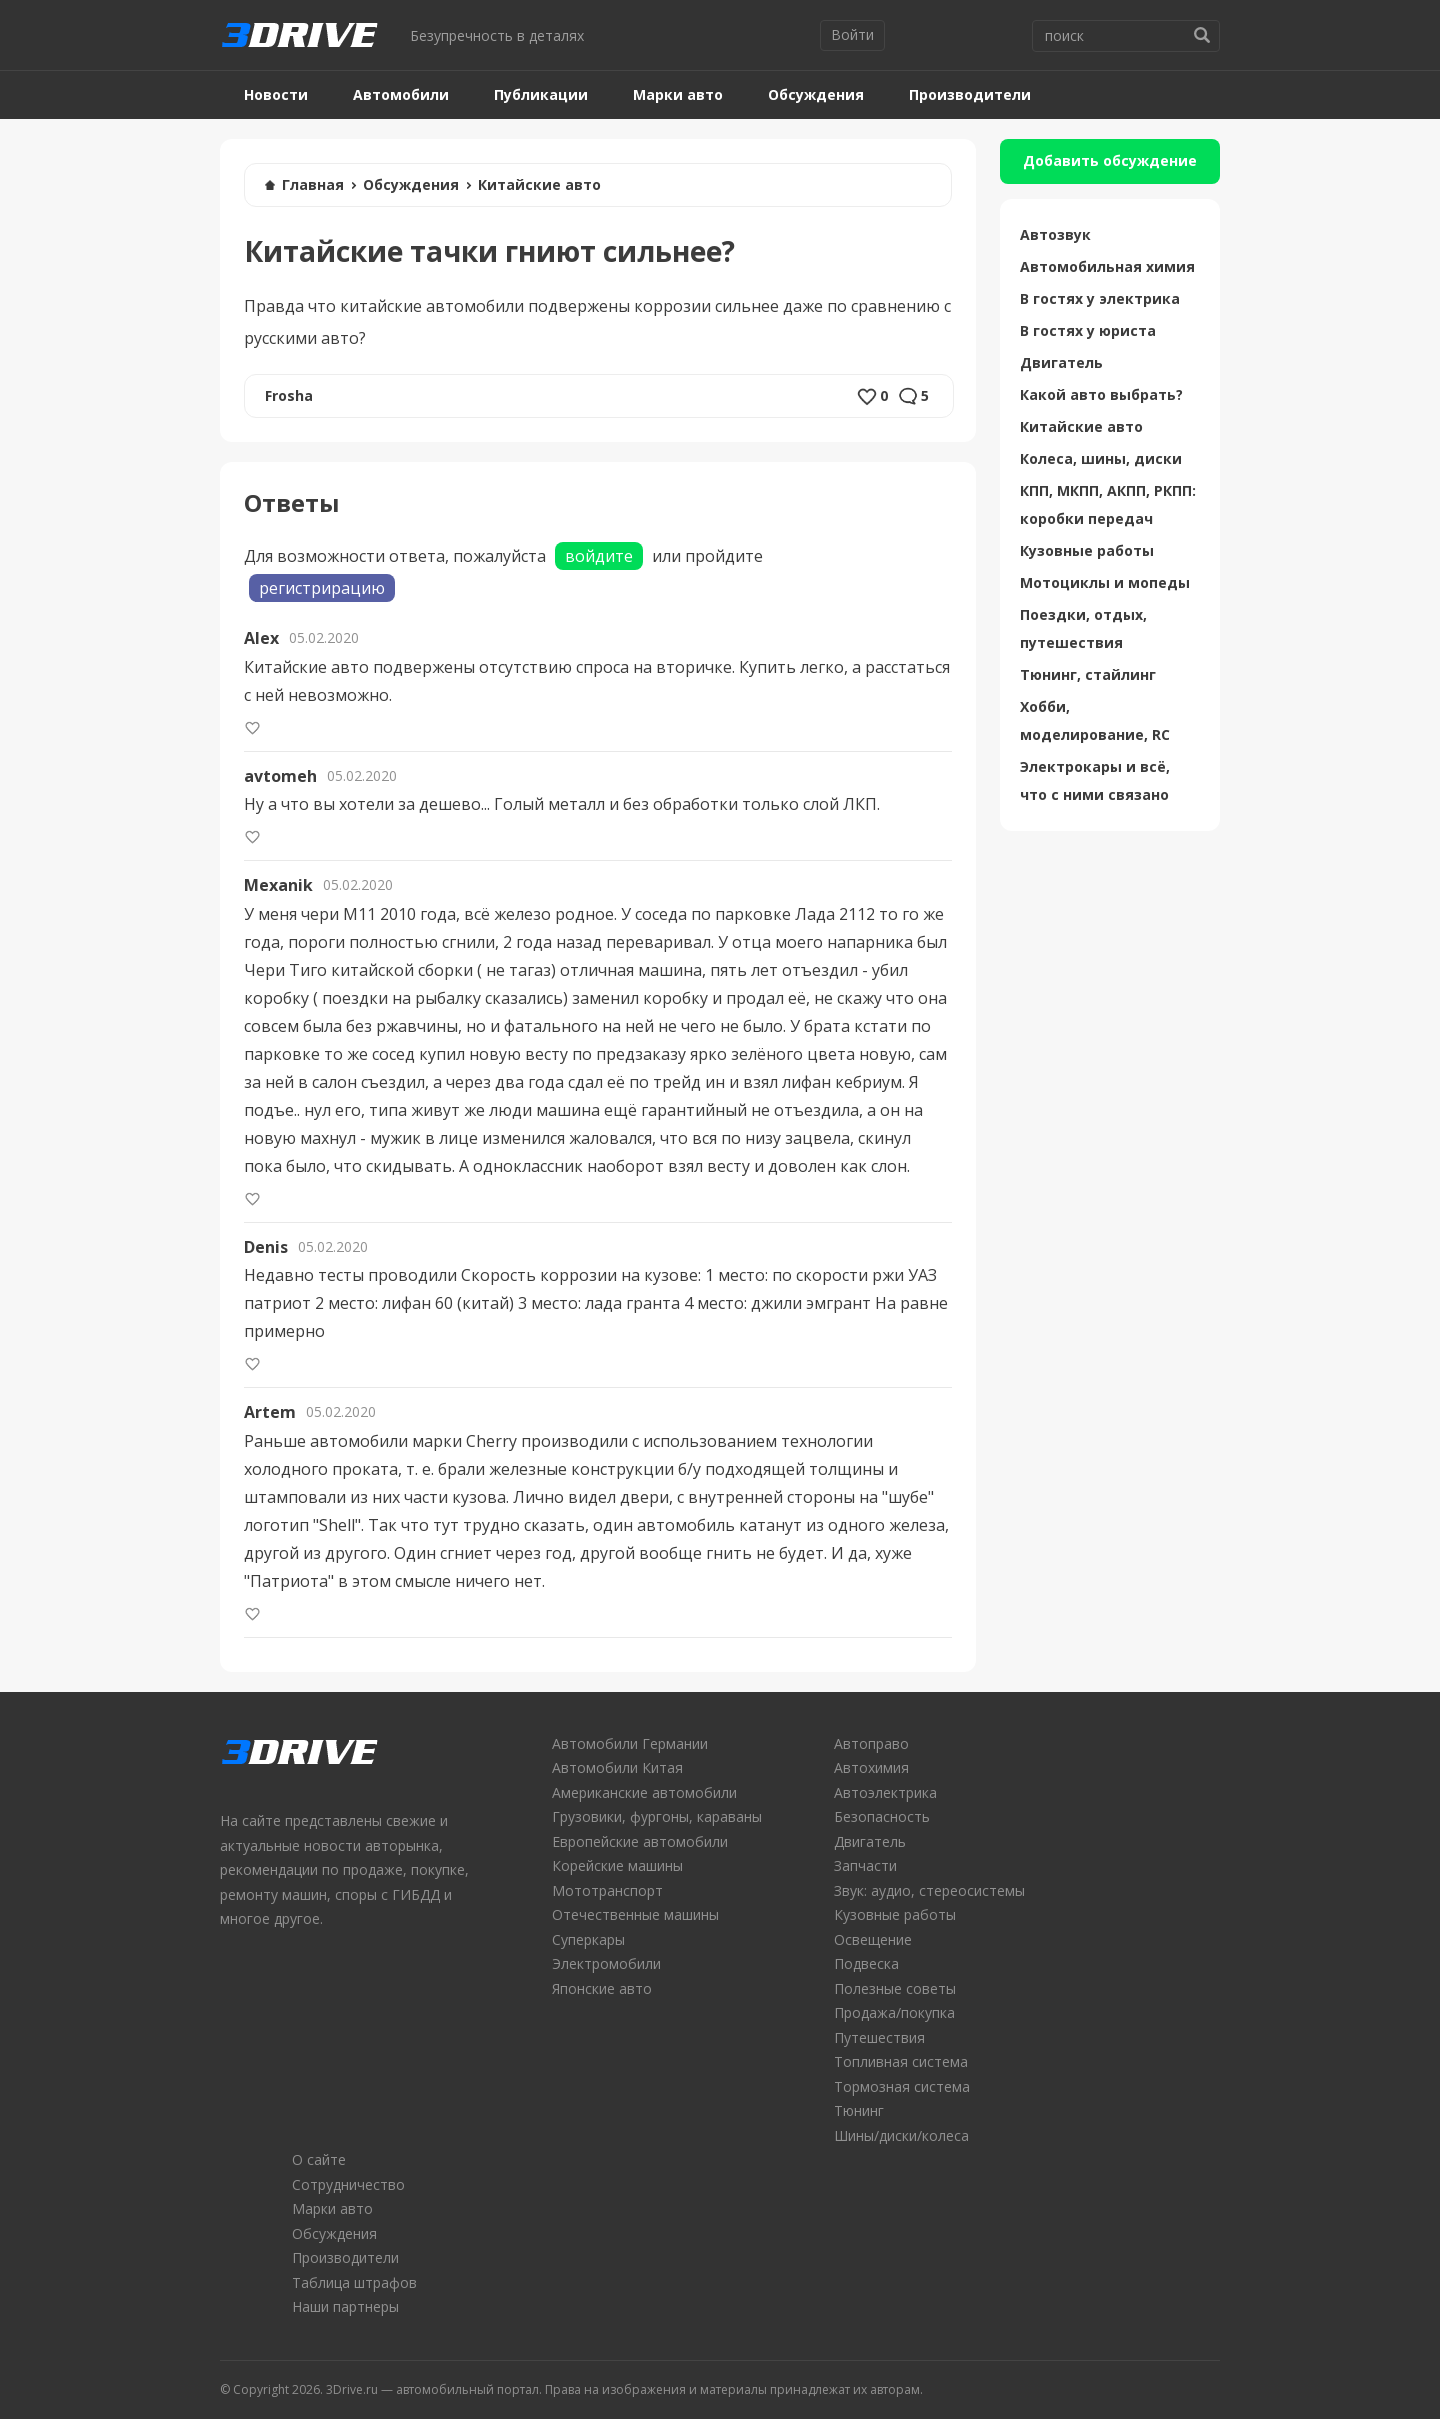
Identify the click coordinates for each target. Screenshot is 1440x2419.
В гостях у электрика (1100, 298)
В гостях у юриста (1088, 330)
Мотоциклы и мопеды (1105, 582)
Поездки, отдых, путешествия (1083, 628)
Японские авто (602, 1988)
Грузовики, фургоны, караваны (657, 1816)
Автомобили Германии (630, 1743)
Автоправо (871, 1743)
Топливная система (901, 2061)
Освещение (873, 1939)
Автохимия (871, 1767)
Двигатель (1061, 362)
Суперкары (588, 1939)
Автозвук (1055, 234)
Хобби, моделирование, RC (1095, 720)
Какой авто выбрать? (1101, 394)
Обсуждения (816, 94)
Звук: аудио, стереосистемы (929, 1890)
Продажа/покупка (894, 2012)
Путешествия (879, 2037)
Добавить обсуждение (1110, 160)
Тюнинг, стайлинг (1088, 674)
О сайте (319, 2159)
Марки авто (678, 94)
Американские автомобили (644, 1792)
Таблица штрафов (354, 2282)
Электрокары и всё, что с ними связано (1095, 780)
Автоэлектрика (885, 1792)
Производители (970, 94)
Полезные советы (895, 1988)
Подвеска (866, 1963)
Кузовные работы (1087, 550)
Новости (276, 94)
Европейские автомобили (640, 1841)
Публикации (541, 94)
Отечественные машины (635, 1914)
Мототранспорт (607, 1890)
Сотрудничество (348, 2184)
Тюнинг (859, 2110)
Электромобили (606, 1963)
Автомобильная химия (1107, 266)
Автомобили (401, 94)
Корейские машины (617, 1865)
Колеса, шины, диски (1101, 458)
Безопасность (882, 1816)
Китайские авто (539, 184)
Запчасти (865, 1865)
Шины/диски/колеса (901, 2135)
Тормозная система (902, 2086)
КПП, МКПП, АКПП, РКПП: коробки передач (1108, 504)
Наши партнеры (345, 2306)
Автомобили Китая (617, 1767)
